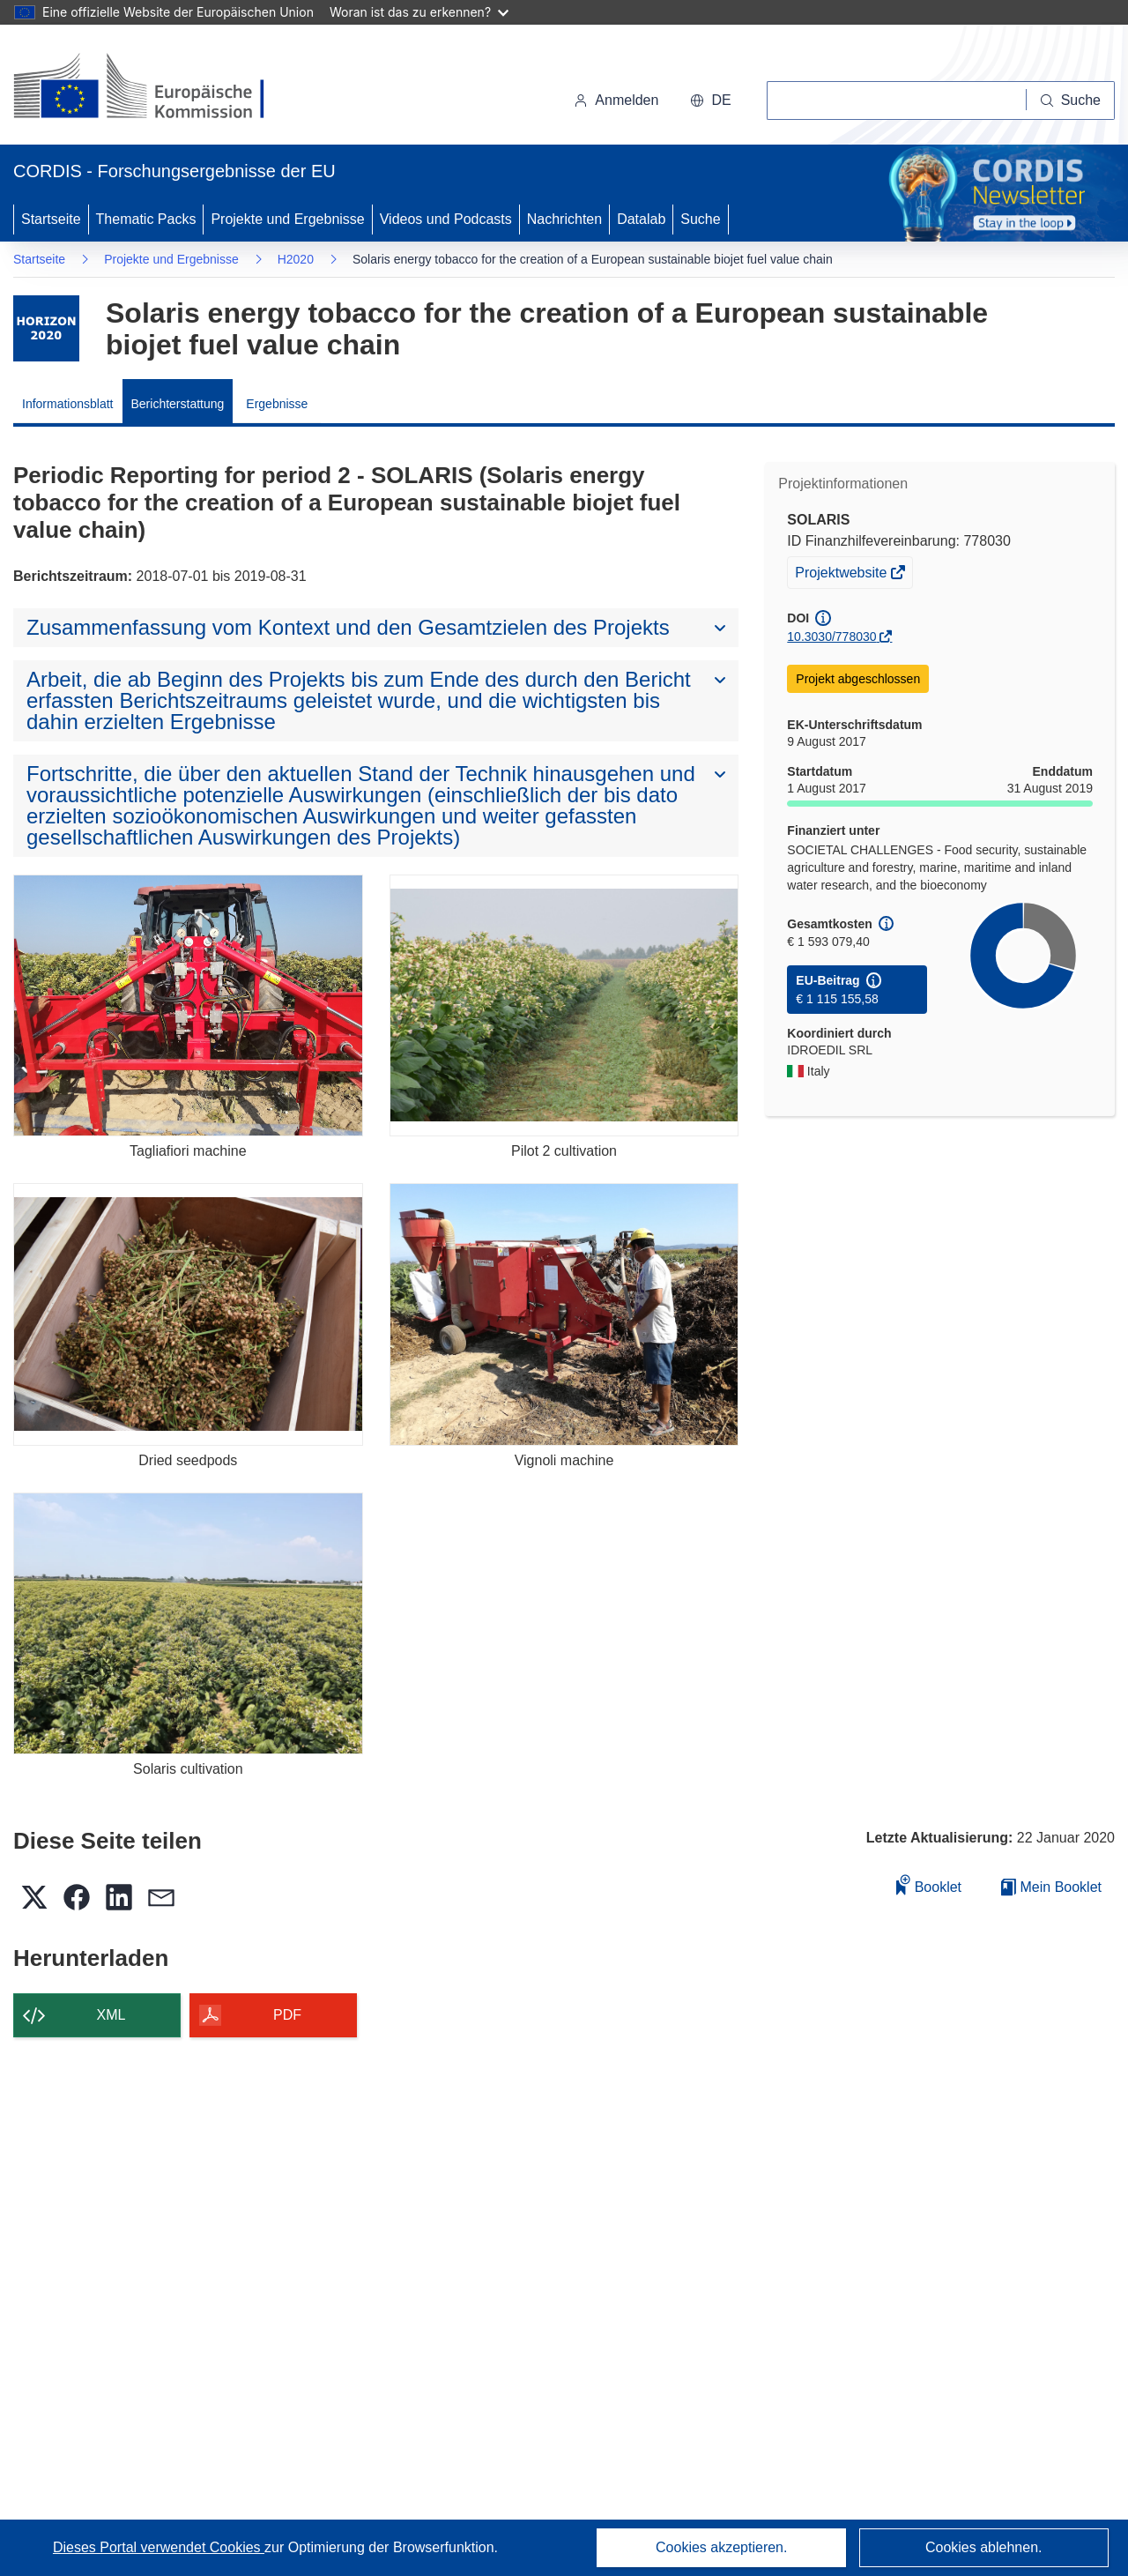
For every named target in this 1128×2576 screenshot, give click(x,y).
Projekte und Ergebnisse (287, 219)
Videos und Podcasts (446, 219)
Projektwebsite (842, 575)
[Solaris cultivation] (188, 1623)
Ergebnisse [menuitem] (277, 404)
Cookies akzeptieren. (721, 2547)
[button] (710, 100)
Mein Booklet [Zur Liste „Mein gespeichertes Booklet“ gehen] (1051, 1887)
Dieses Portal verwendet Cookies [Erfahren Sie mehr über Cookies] (158, 2547)
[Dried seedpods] (188, 1314)
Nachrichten (564, 219)
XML (111, 2014)
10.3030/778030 (831, 636)
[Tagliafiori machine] (188, 1005)
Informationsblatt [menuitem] (68, 404)
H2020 (296, 259)
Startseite (51, 219)
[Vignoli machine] (564, 1314)
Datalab (641, 219)
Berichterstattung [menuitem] (178, 404)
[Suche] (1071, 100)
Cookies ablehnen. (984, 2547)
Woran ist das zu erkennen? (419, 11)
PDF (287, 2014)
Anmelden (616, 100)
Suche (700, 219)
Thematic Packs (146, 219)
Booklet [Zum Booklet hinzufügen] (928, 1884)
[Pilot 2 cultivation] (564, 1005)
